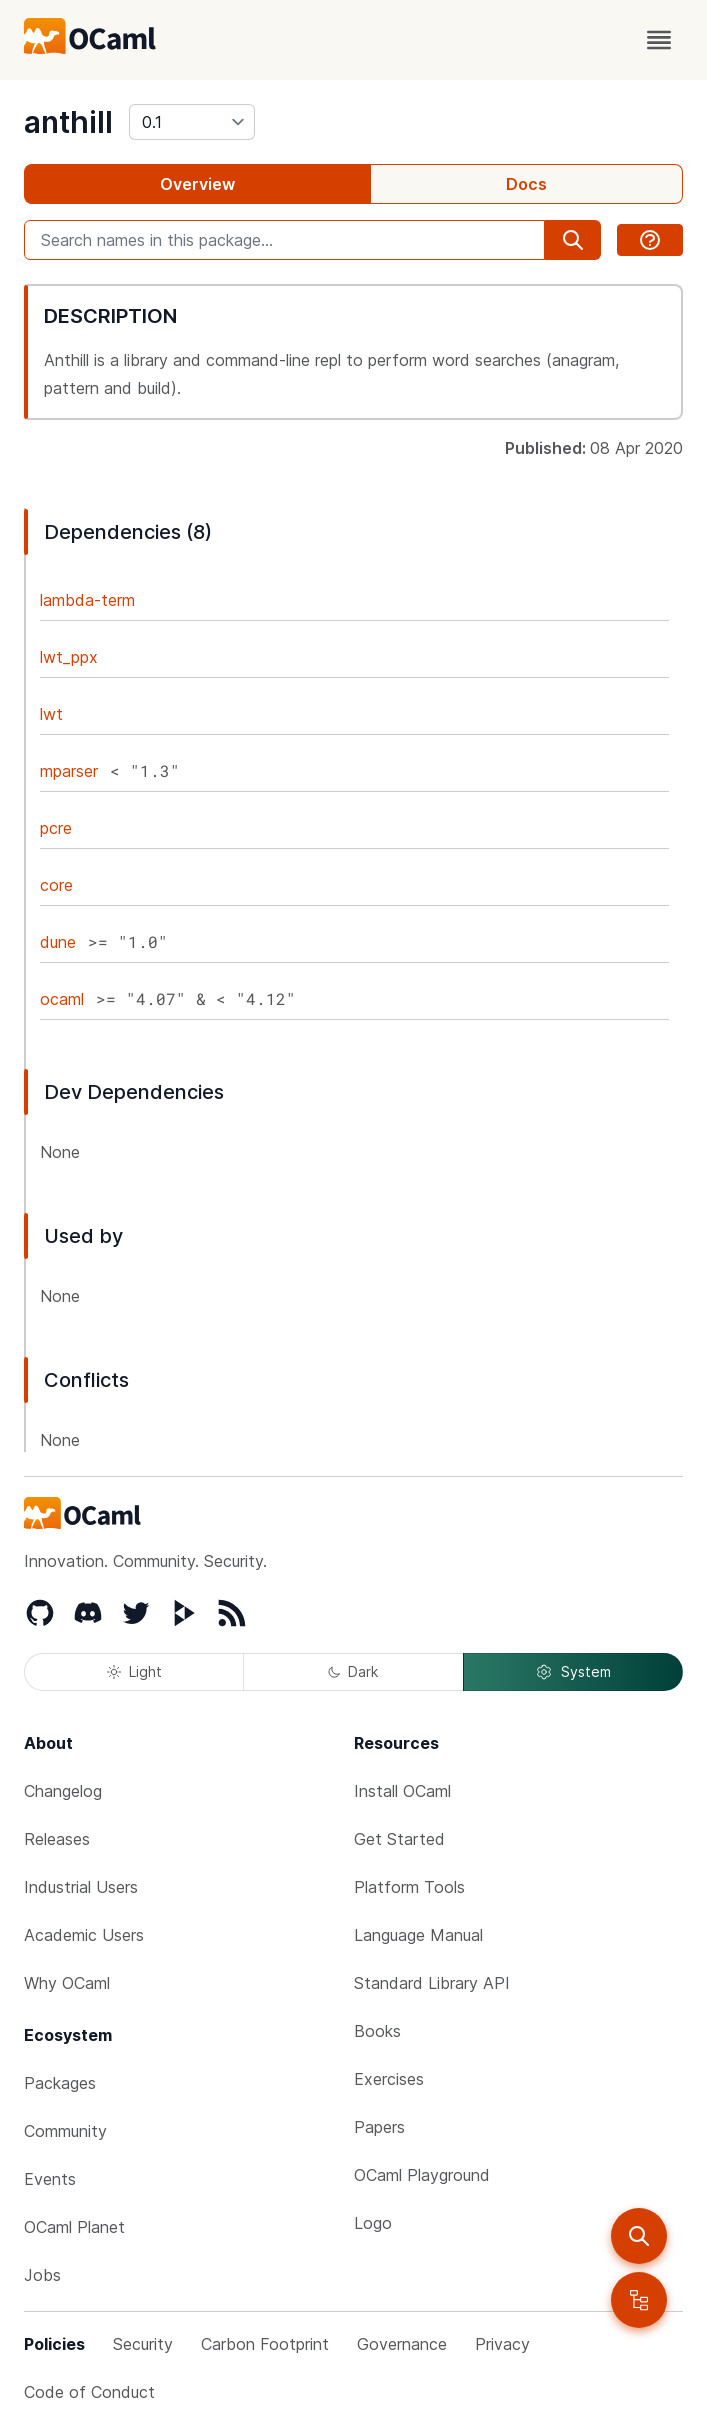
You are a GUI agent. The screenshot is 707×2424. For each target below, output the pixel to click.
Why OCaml (67, 1983)
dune (58, 942)
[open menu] (659, 40)
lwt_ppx (69, 657)
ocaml (62, 999)
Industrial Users (81, 1887)
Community (65, 2131)
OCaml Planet (74, 2227)
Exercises (389, 2079)
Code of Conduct (89, 2392)
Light (134, 1671)
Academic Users (84, 1935)
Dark (353, 1671)
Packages (60, 2083)
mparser (69, 771)
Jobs (42, 2275)
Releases (57, 1839)
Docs (526, 184)
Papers (379, 2127)
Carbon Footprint (265, 2344)
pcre (56, 828)
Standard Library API (432, 1983)
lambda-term (87, 600)
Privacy (502, 2344)
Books (377, 2031)
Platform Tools (409, 1887)
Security (143, 2344)
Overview (197, 184)
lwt (51, 714)
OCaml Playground (422, 2175)
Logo (373, 2223)
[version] (192, 122)
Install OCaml (402, 1791)
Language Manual (418, 1935)
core (56, 885)
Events (50, 2179)
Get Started (399, 1839)
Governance (402, 2344)
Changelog (63, 1791)
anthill (68, 122)
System (573, 1672)
